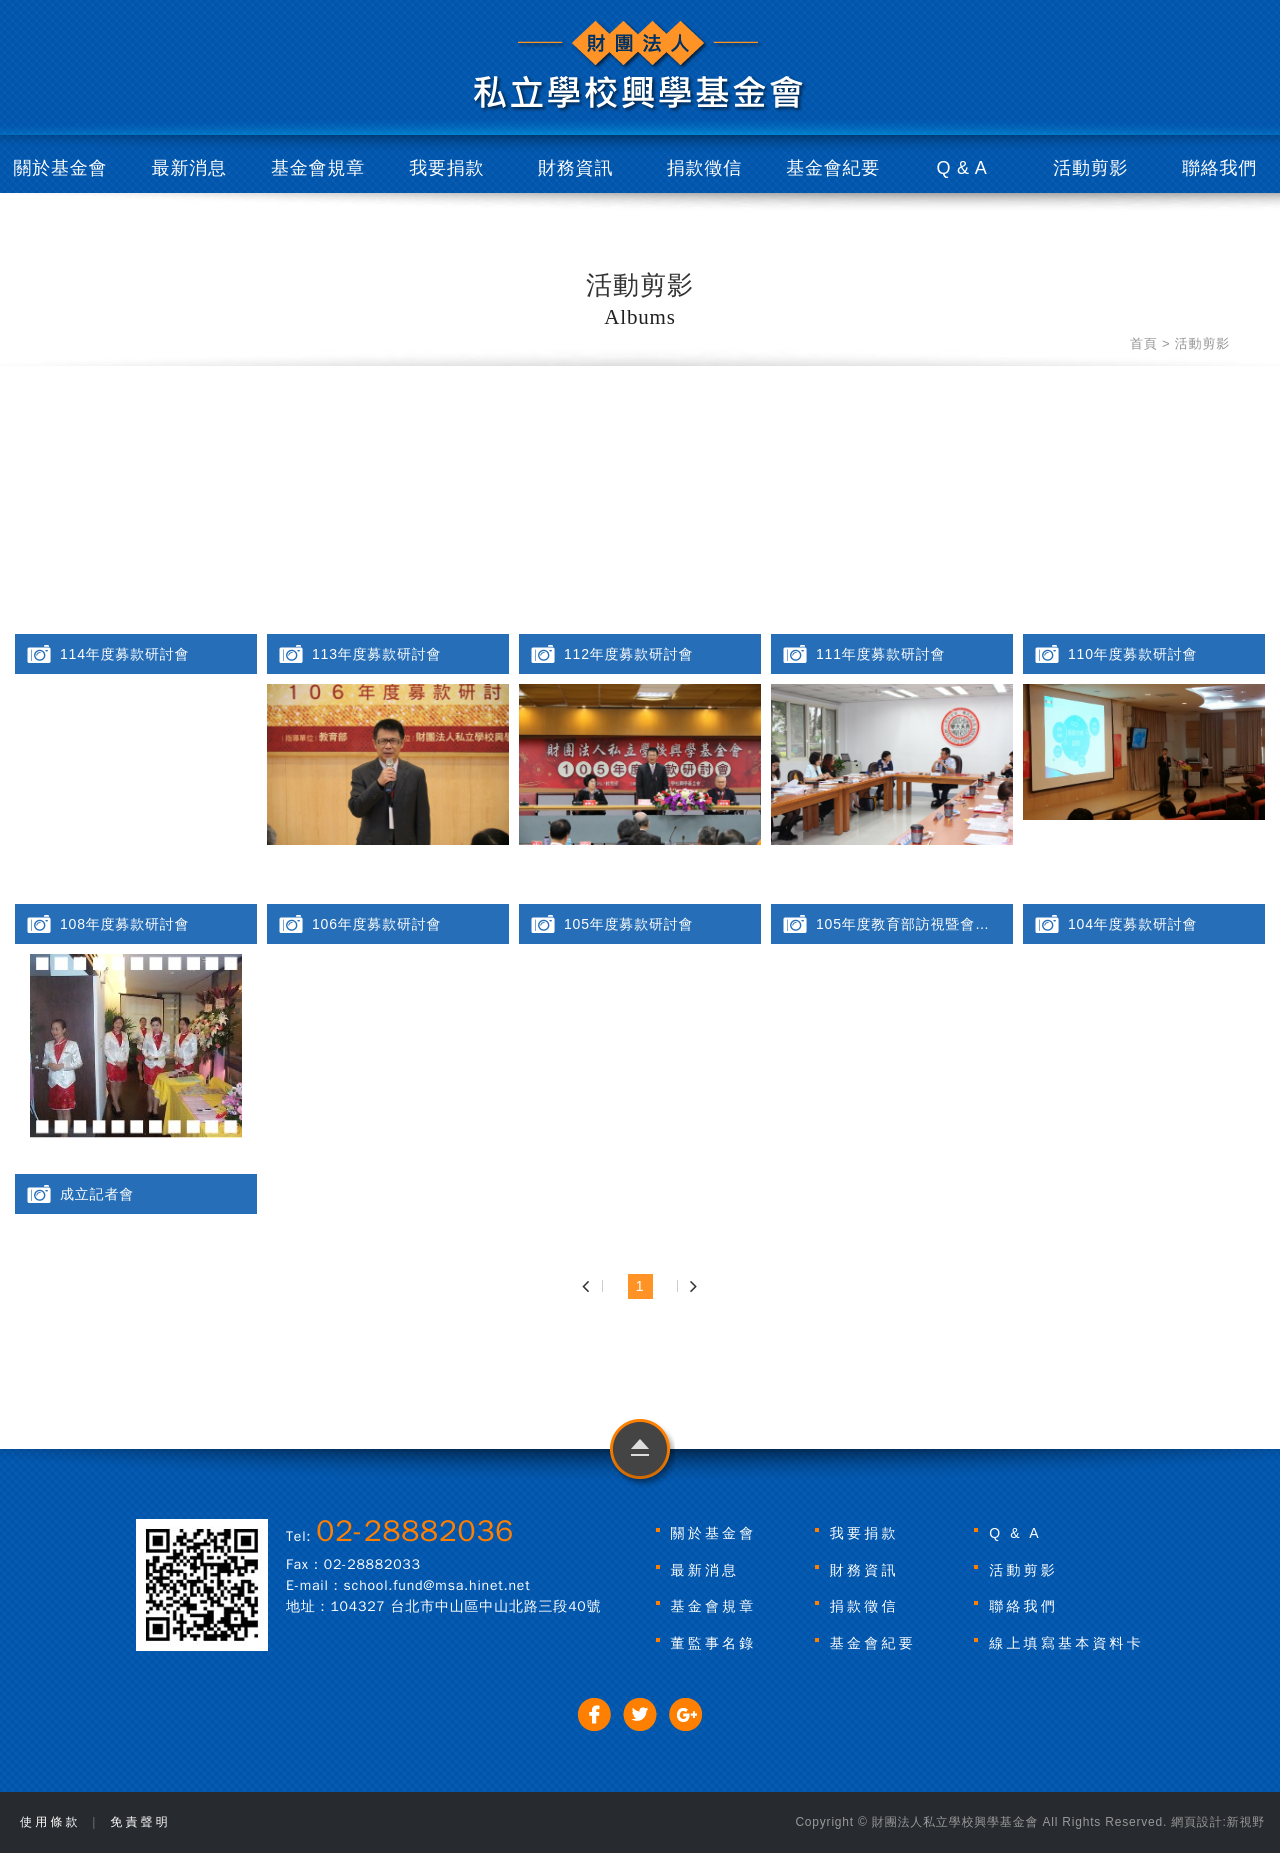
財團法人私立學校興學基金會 (640, 66)
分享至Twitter (640, 1714)
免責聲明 (140, 1822)
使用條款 (50, 1822)
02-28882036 (415, 1531)
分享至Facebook (594, 1714)
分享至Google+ (685, 1714)
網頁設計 (1196, 1822)
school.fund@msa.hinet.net (437, 1585)
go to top (640, 1453)
